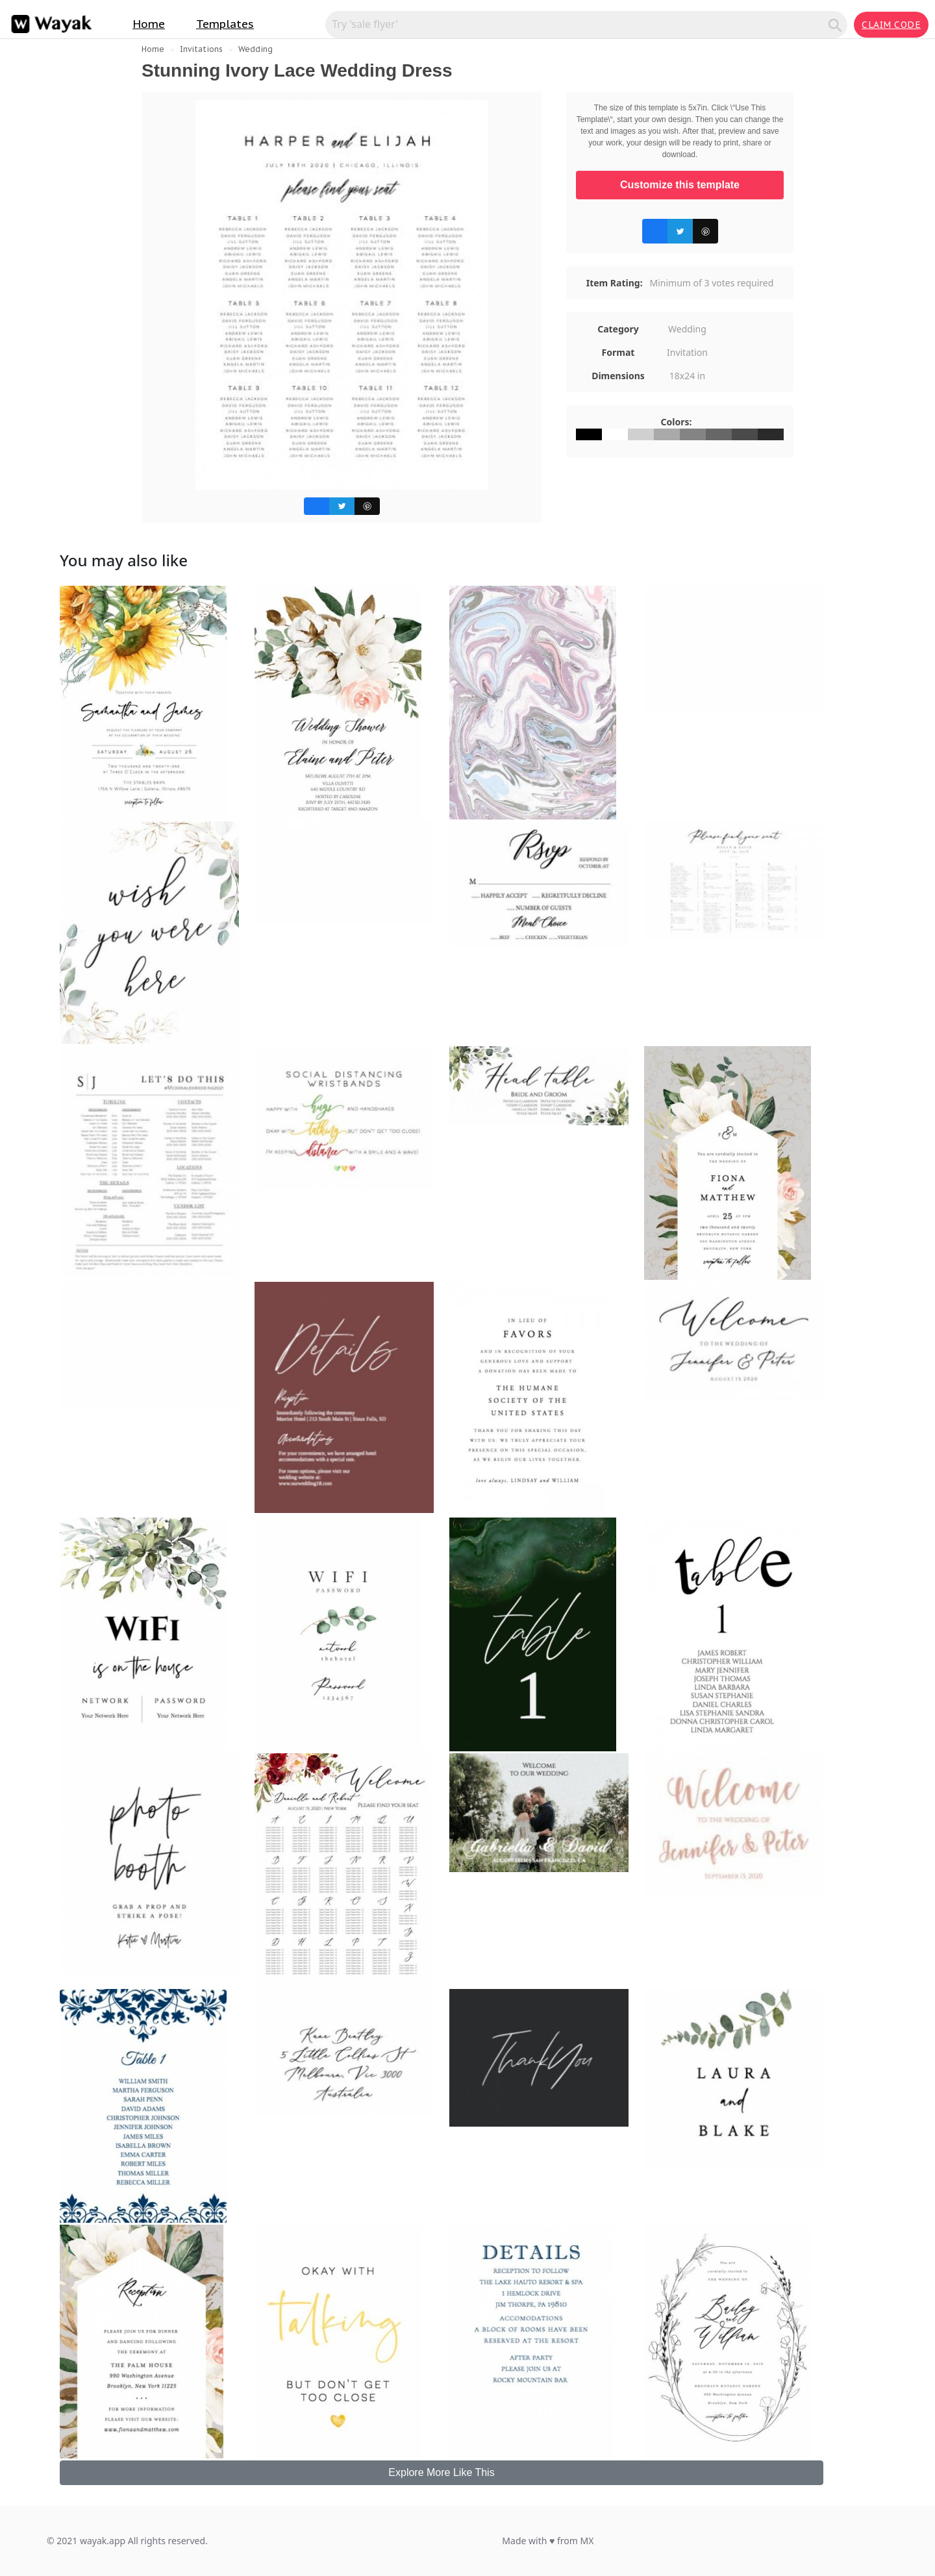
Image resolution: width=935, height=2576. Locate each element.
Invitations (201, 49)
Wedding (255, 49)
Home (148, 24)
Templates (225, 24)
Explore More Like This (441, 2472)
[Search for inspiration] (578, 24)
